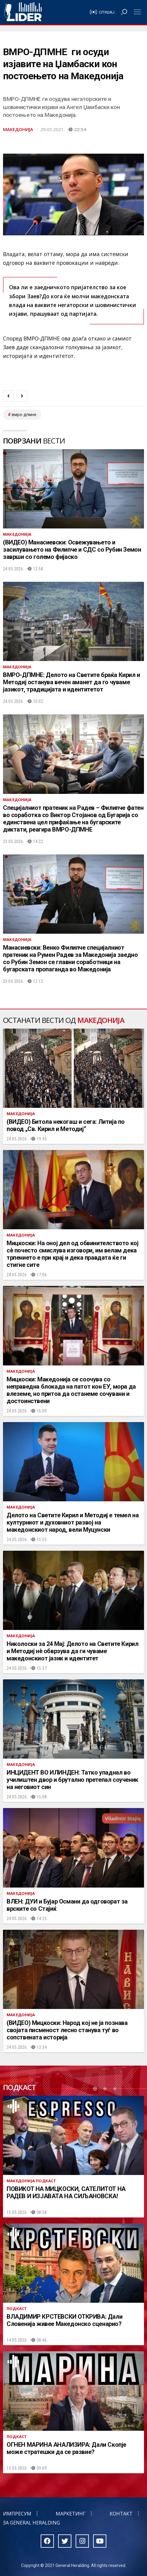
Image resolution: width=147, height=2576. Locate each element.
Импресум (17, 2513)
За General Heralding (31, 2522)
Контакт (121, 2513)
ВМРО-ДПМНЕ (24, 414)
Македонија (18, 129)
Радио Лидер (23, 12)
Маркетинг (71, 2513)
